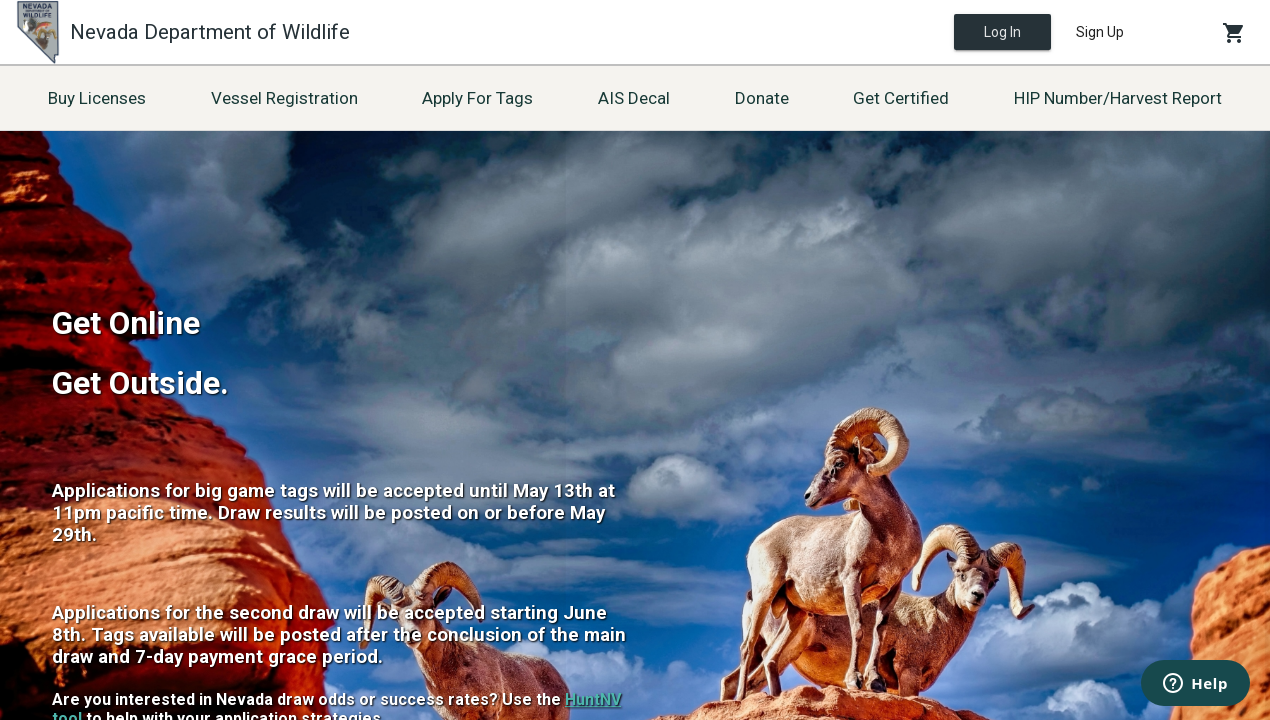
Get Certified (901, 98)
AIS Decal (634, 98)
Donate (762, 98)
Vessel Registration (284, 98)
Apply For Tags (477, 98)
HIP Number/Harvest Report (1118, 98)
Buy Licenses (97, 98)
